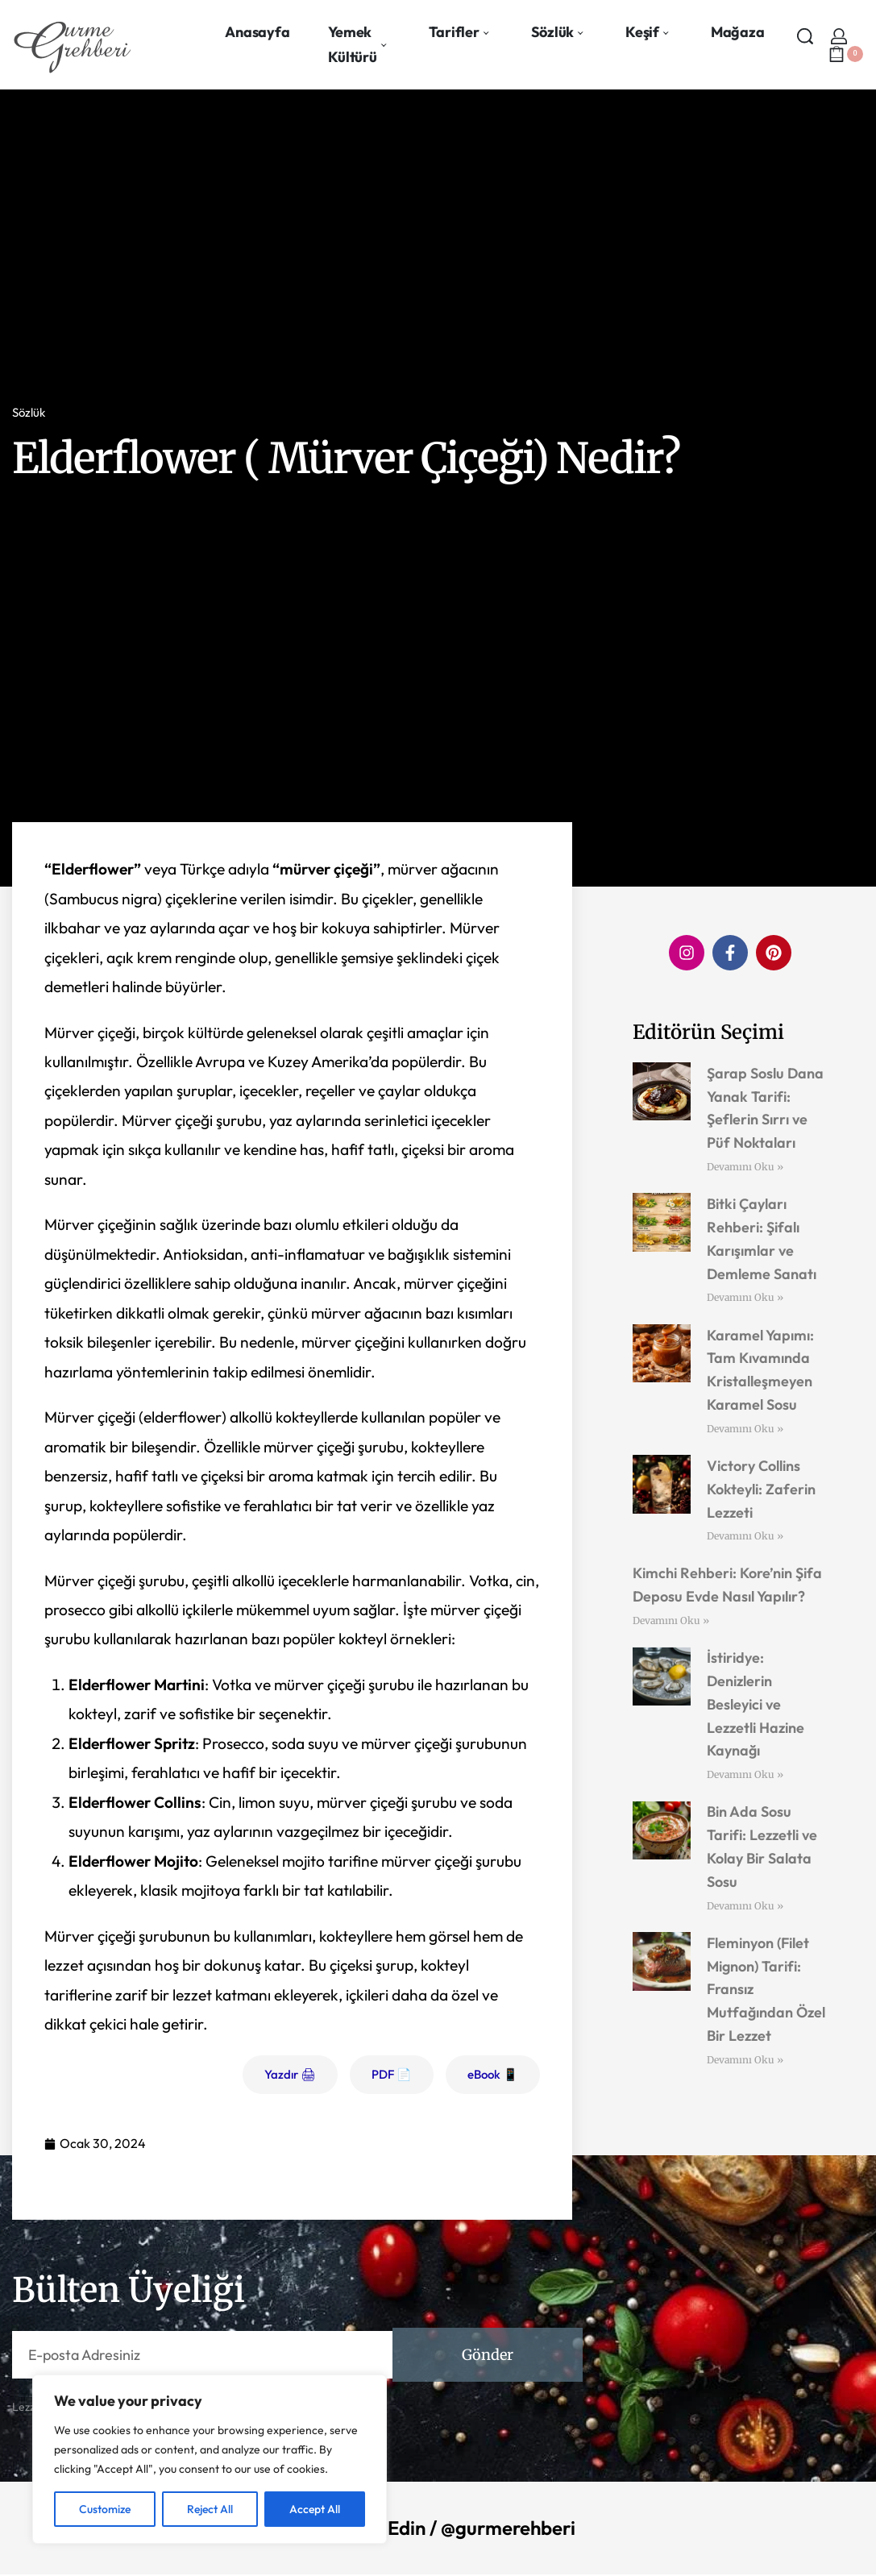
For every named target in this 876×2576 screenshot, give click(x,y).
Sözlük (28, 412)
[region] (209, 2459)
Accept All (314, 2509)
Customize (105, 2509)
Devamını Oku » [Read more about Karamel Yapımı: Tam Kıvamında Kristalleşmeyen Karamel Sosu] (745, 1429)
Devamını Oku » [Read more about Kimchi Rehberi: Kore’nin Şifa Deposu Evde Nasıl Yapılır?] (671, 1620)
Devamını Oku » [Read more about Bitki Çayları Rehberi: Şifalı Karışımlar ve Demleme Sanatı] (745, 1297)
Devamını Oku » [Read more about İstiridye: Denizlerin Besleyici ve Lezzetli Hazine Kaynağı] (745, 1774)
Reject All (210, 2509)
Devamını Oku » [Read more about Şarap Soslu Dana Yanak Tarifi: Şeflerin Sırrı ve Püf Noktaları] (745, 1167)
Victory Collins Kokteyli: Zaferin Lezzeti (761, 1489)
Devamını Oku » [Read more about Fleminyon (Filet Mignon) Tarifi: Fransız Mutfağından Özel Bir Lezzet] (745, 2060)
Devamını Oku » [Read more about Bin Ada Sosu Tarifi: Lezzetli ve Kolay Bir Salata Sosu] (745, 1906)
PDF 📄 (392, 2074)
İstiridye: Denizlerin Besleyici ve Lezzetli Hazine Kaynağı (755, 1704)
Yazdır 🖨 (290, 2074)
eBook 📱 (492, 2074)
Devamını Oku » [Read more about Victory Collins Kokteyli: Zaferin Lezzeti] (745, 1536)
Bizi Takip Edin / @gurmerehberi (438, 2528)
